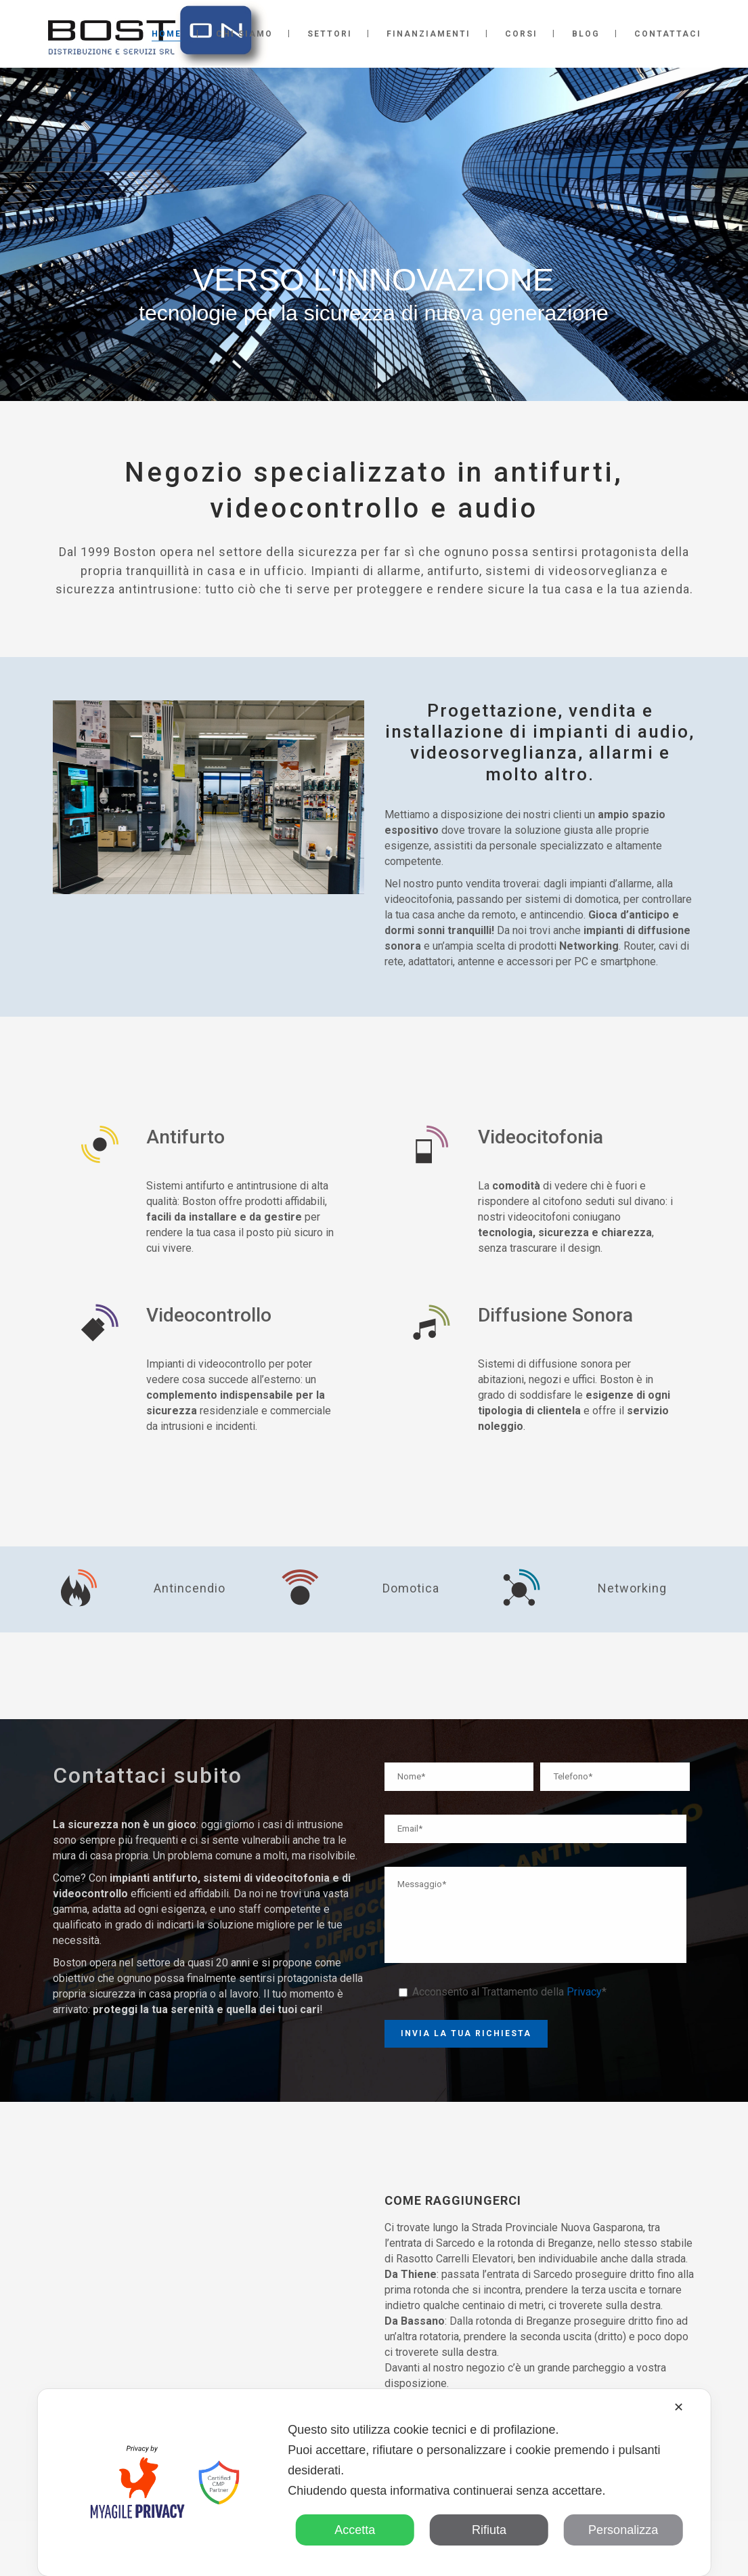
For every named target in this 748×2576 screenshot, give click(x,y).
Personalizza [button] (623, 2530)
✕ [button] (679, 2407)
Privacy (584, 1991)
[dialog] (374, 2482)
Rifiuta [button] (489, 2530)
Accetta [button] (354, 2530)
